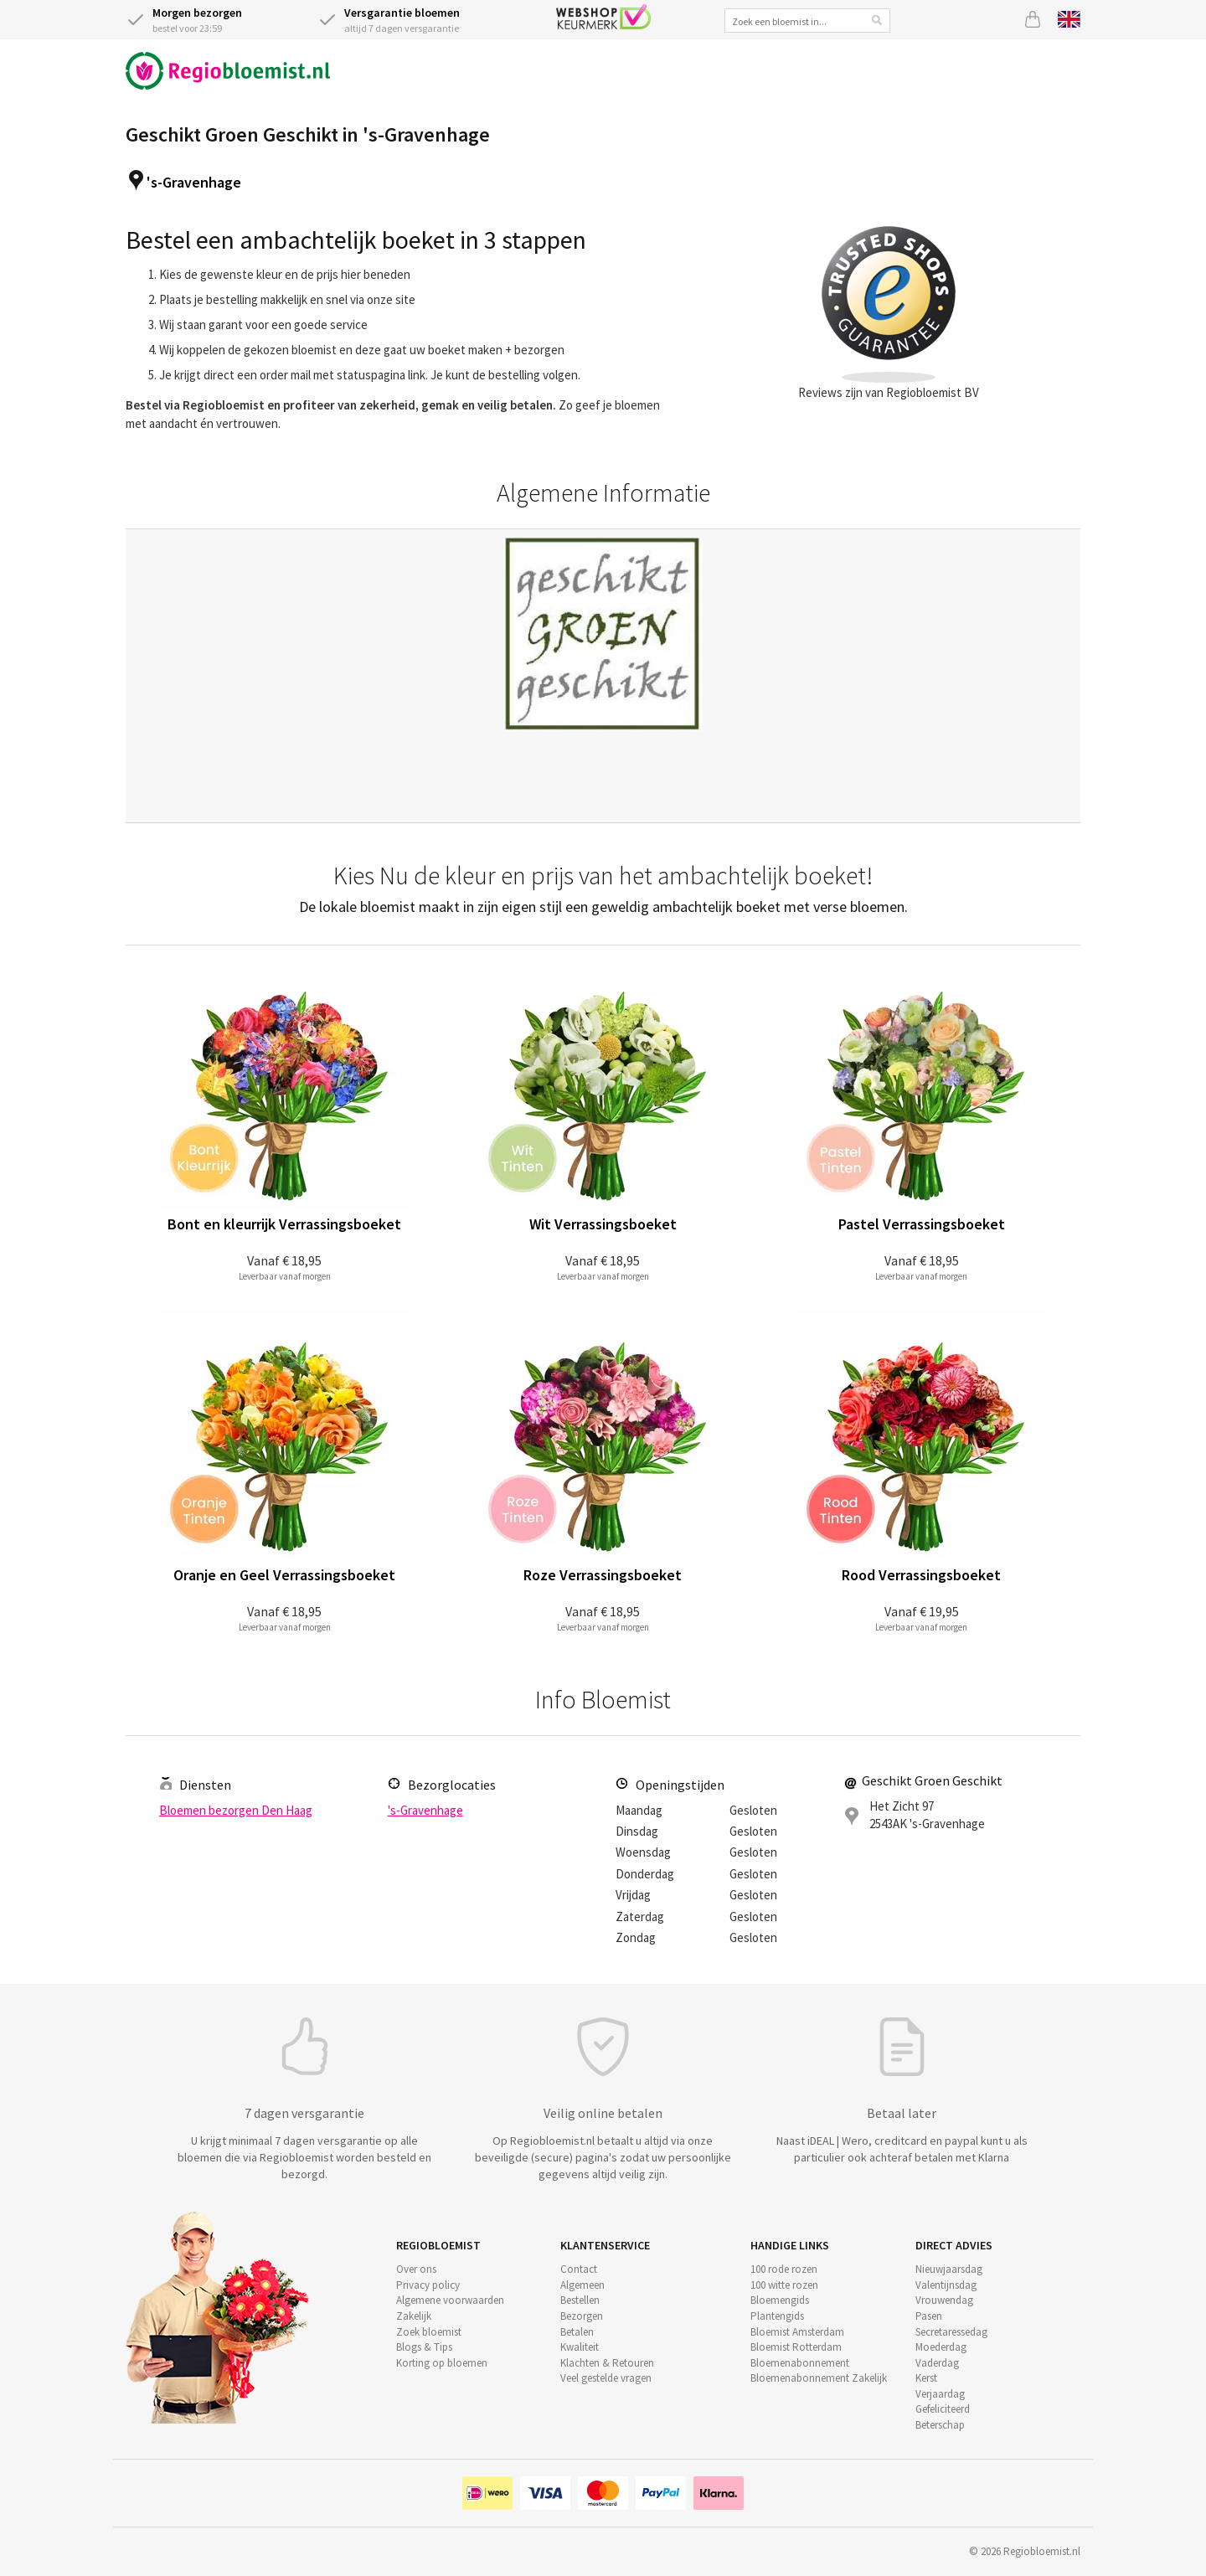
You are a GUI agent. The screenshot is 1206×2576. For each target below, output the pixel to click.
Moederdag (940, 2347)
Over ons (416, 2269)
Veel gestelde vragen (606, 2378)
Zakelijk (413, 2316)
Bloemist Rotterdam (796, 2347)
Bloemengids (779, 2300)
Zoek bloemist (428, 2332)
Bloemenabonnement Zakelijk (818, 2378)
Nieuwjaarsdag (948, 2269)
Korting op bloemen (441, 2363)
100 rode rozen (783, 2269)
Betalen (577, 2332)
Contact (578, 2269)
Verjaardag (940, 2394)
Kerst (926, 2378)
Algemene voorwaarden (450, 2300)
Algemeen (582, 2285)
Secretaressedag (951, 2332)
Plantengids (777, 2316)
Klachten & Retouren (607, 2363)
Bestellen (580, 2300)
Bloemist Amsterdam (797, 2332)
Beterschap (940, 2425)
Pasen (928, 2316)
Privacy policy (428, 2285)
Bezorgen (581, 2316)
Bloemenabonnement (799, 2363)
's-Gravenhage (194, 182)
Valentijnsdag (946, 2285)
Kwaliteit (579, 2347)
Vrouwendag (944, 2300)
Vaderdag (937, 2363)
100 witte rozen (784, 2285)
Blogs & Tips (424, 2347)
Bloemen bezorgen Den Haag (235, 1810)
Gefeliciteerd (942, 2409)
